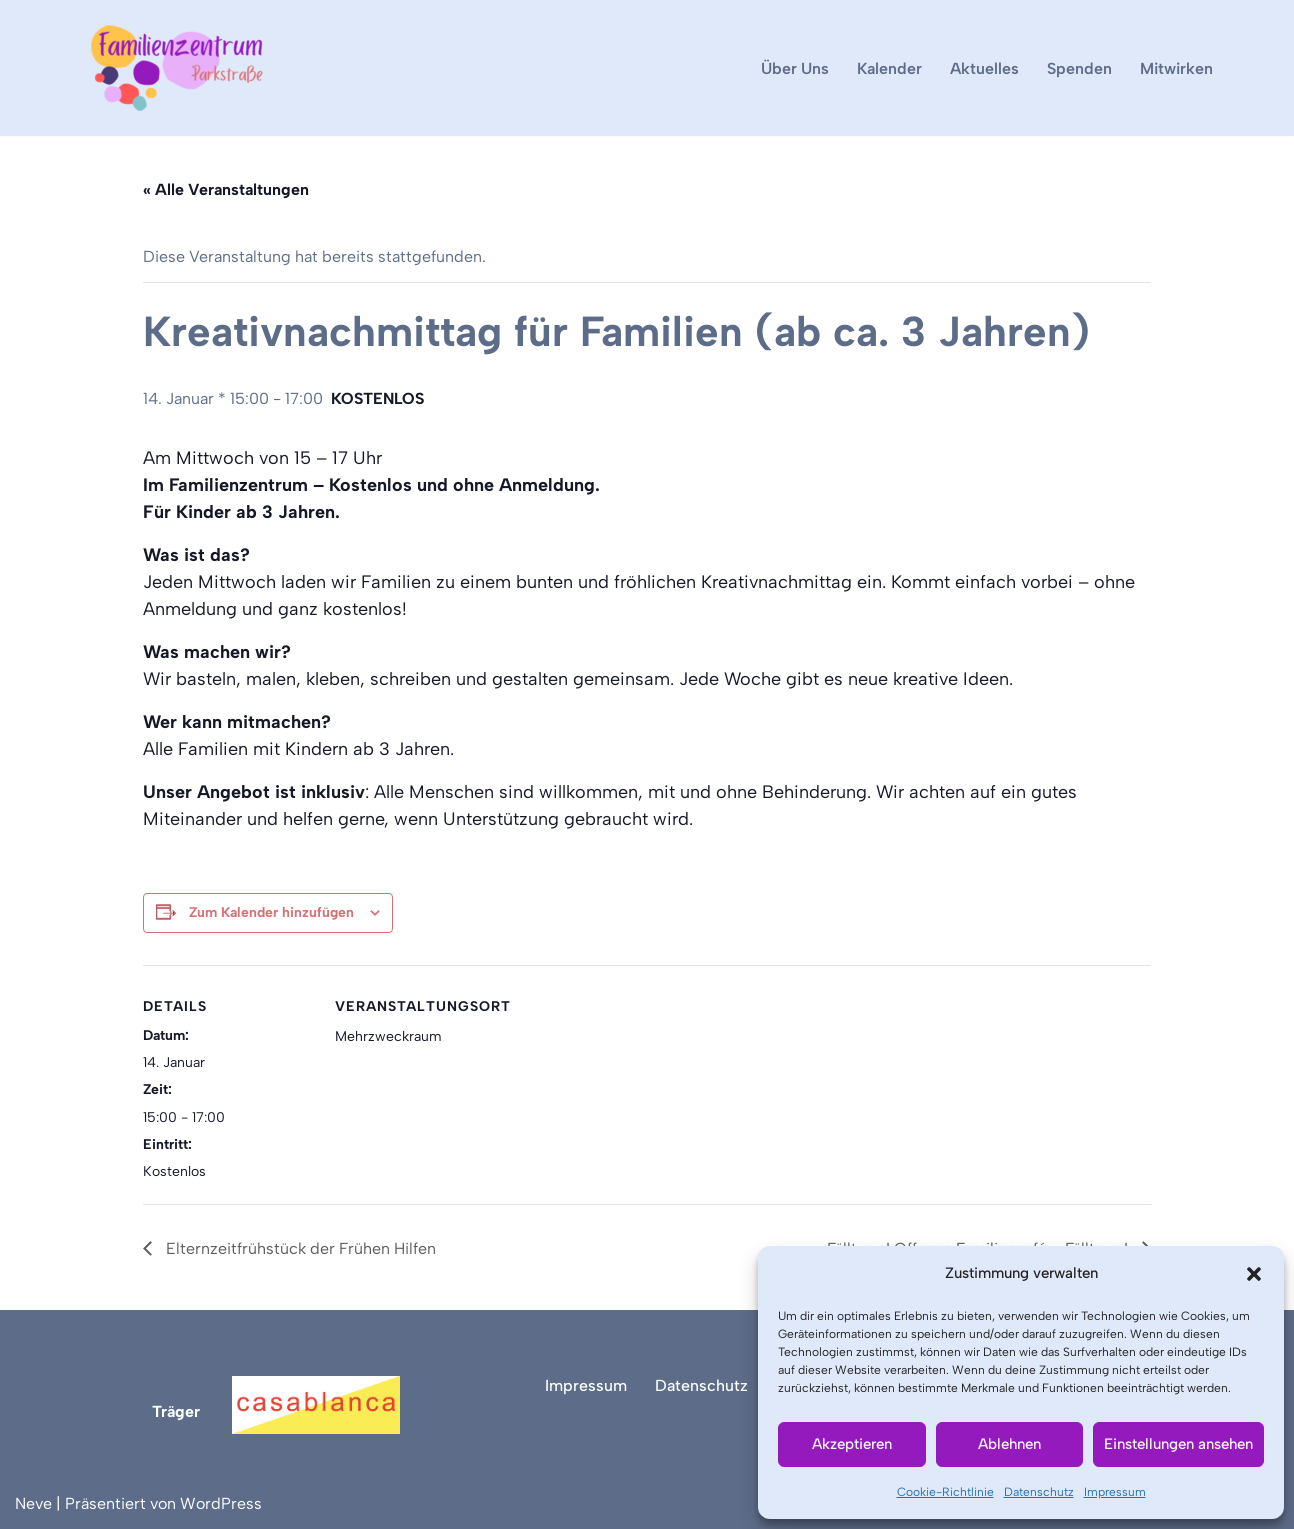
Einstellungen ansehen (1178, 1444)
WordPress (221, 1503)
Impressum (1115, 1492)
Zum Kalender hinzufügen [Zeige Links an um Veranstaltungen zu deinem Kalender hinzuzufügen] (271, 912)
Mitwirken (1176, 68)
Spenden (1079, 68)
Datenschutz (1039, 1492)
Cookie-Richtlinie (945, 1492)
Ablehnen (1009, 1444)
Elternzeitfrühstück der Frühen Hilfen (299, 1248)
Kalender (889, 68)
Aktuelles (984, 68)
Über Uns (795, 68)
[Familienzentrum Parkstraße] (177, 68)
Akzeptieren (852, 1444)
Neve (33, 1503)
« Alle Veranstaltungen (226, 189)
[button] (1254, 1274)
